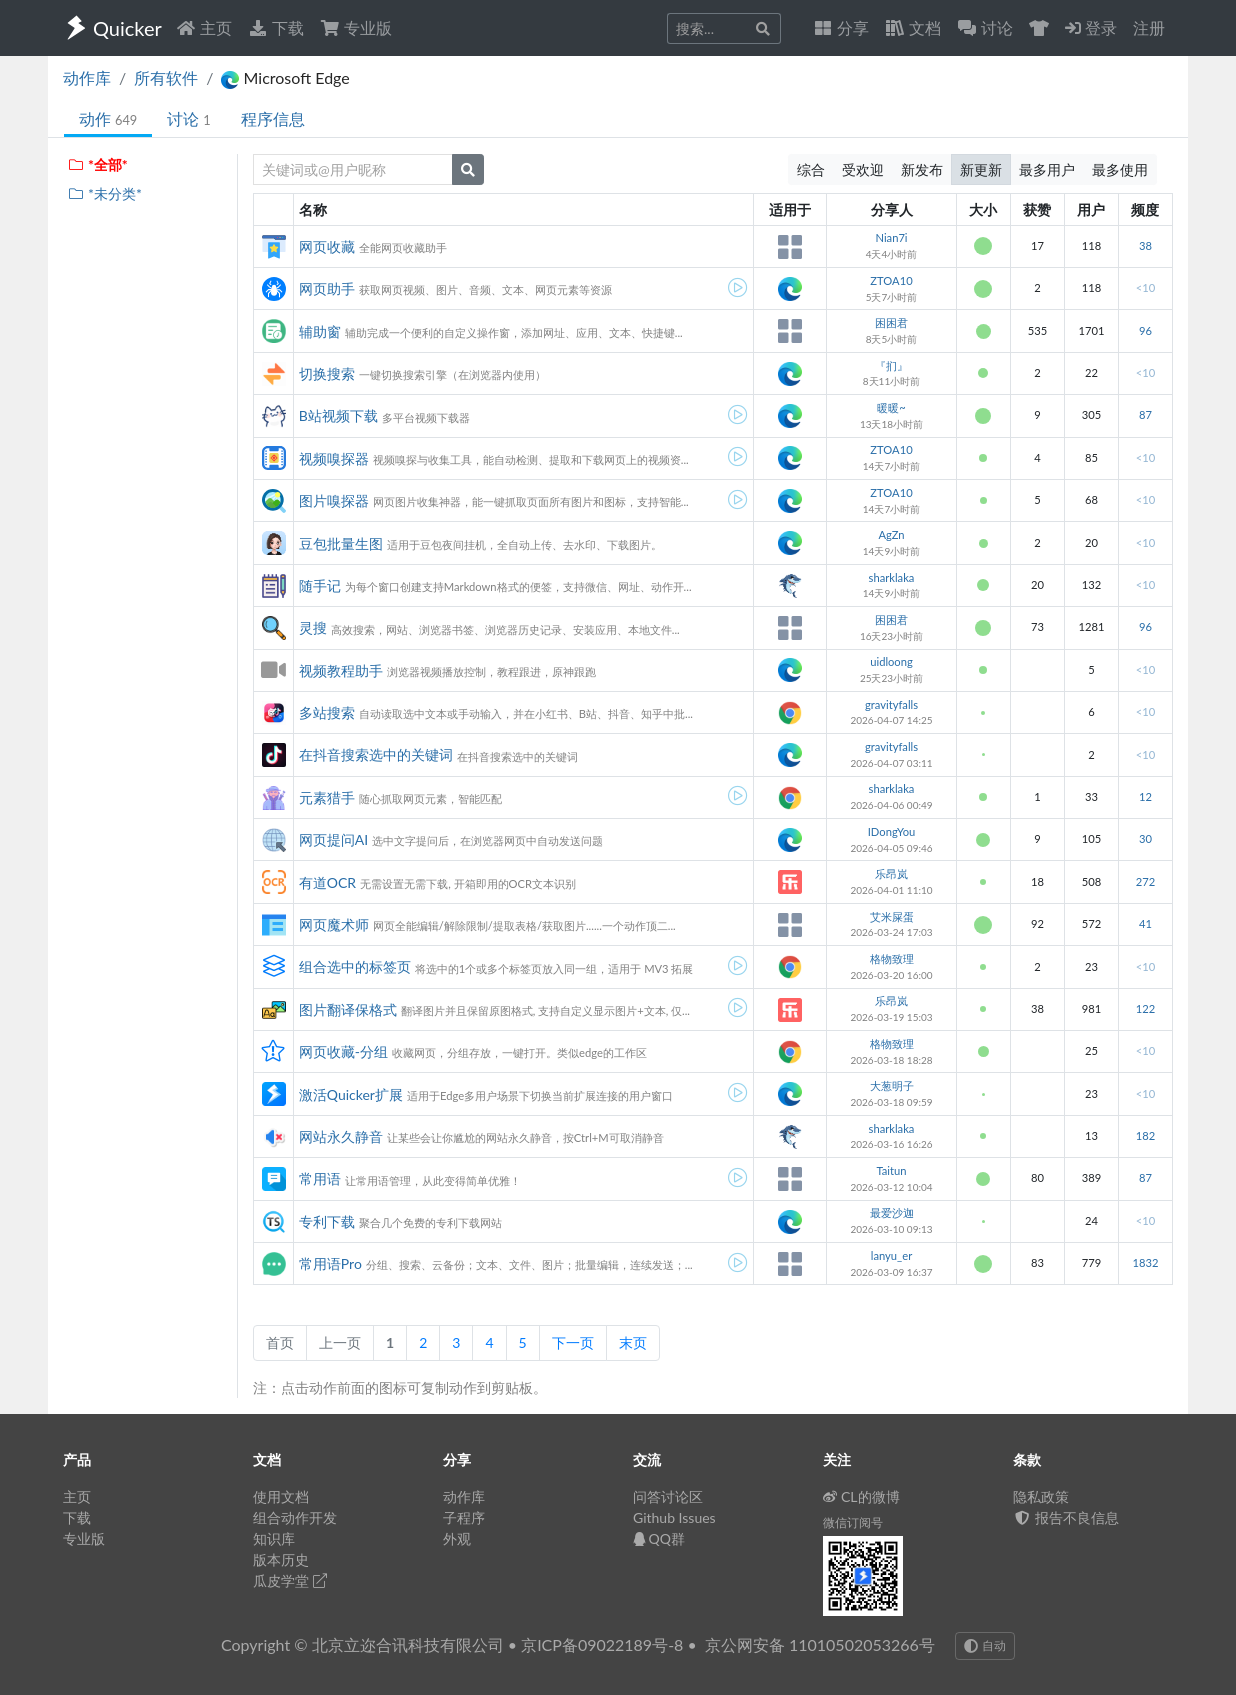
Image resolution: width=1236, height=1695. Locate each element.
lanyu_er (891, 1255)
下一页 (573, 1342)
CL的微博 (861, 1496)
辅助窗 (320, 331)
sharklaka (892, 577)
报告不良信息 (1066, 1517)
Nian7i (891, 237)
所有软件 (166, 77)
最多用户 (1047, 169)
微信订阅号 (853, 1522)
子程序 (464, 1517)
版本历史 (281, 1559)
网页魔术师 (334, 924)
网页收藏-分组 (343, 1051)
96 (1145, 330)
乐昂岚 (891, 873)
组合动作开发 (295, 1517)
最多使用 (1120, 169)
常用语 (320, 1178)
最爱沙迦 (892, 1212)
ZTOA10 (891, 280)
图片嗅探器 (334, 500)
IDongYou (892, 831)
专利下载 (327, 1221)
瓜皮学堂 (290, 1580)
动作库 (87, 77)
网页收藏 (327, 246)
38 (1145, 245)
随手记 (320, 585)
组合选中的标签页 (355, 966)
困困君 (891, 322)
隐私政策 (1041, 1496)
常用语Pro (330, 1263)
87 (1145, 414)
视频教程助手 (341, 670)
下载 (276, 27)
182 (1145, 1135)
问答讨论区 (668, 1496)
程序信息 (273, 118)
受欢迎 (863, 169)
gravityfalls (891, 704)
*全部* (97, 164)
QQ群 (659, 1538)
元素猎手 (327, 797)
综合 (811, 169)
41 (1145, 923)
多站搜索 (327, 712)
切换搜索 (327, 373)
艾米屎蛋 (892, 916)
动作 (108, 118)
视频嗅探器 (334, 458)
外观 (457, 1538)
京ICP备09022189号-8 (602, 1644)
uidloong (891, 661)
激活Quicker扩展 (351, 1094)
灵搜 (313, 627)
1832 (1145, 1262)
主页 (204, 27)
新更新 (981, 169)
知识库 (274, 1538)
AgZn (891, 534)
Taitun (891, 1170)
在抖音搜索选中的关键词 (376, 754)
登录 (1091, 27)
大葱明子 (892, 1085)
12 (1145, 796)
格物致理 (892, 958)
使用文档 (281, 1496)
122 (1145, 1008)
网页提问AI (333, 839)
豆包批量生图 (341, 543)
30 (1145, 838)
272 (1145, 881)
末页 (633, 1342)
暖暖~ (891, 407)
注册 (1149, 27)
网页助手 (327, 288)
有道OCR (327, 882)
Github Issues (674, 1517)
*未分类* (104, 193)
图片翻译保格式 (348, 1009)
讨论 (188, 118)
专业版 (356, 27)
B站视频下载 (338, 415)
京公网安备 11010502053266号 (820, 1644)
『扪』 (891, 365)
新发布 (922, 169)
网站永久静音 (341, 1136)
